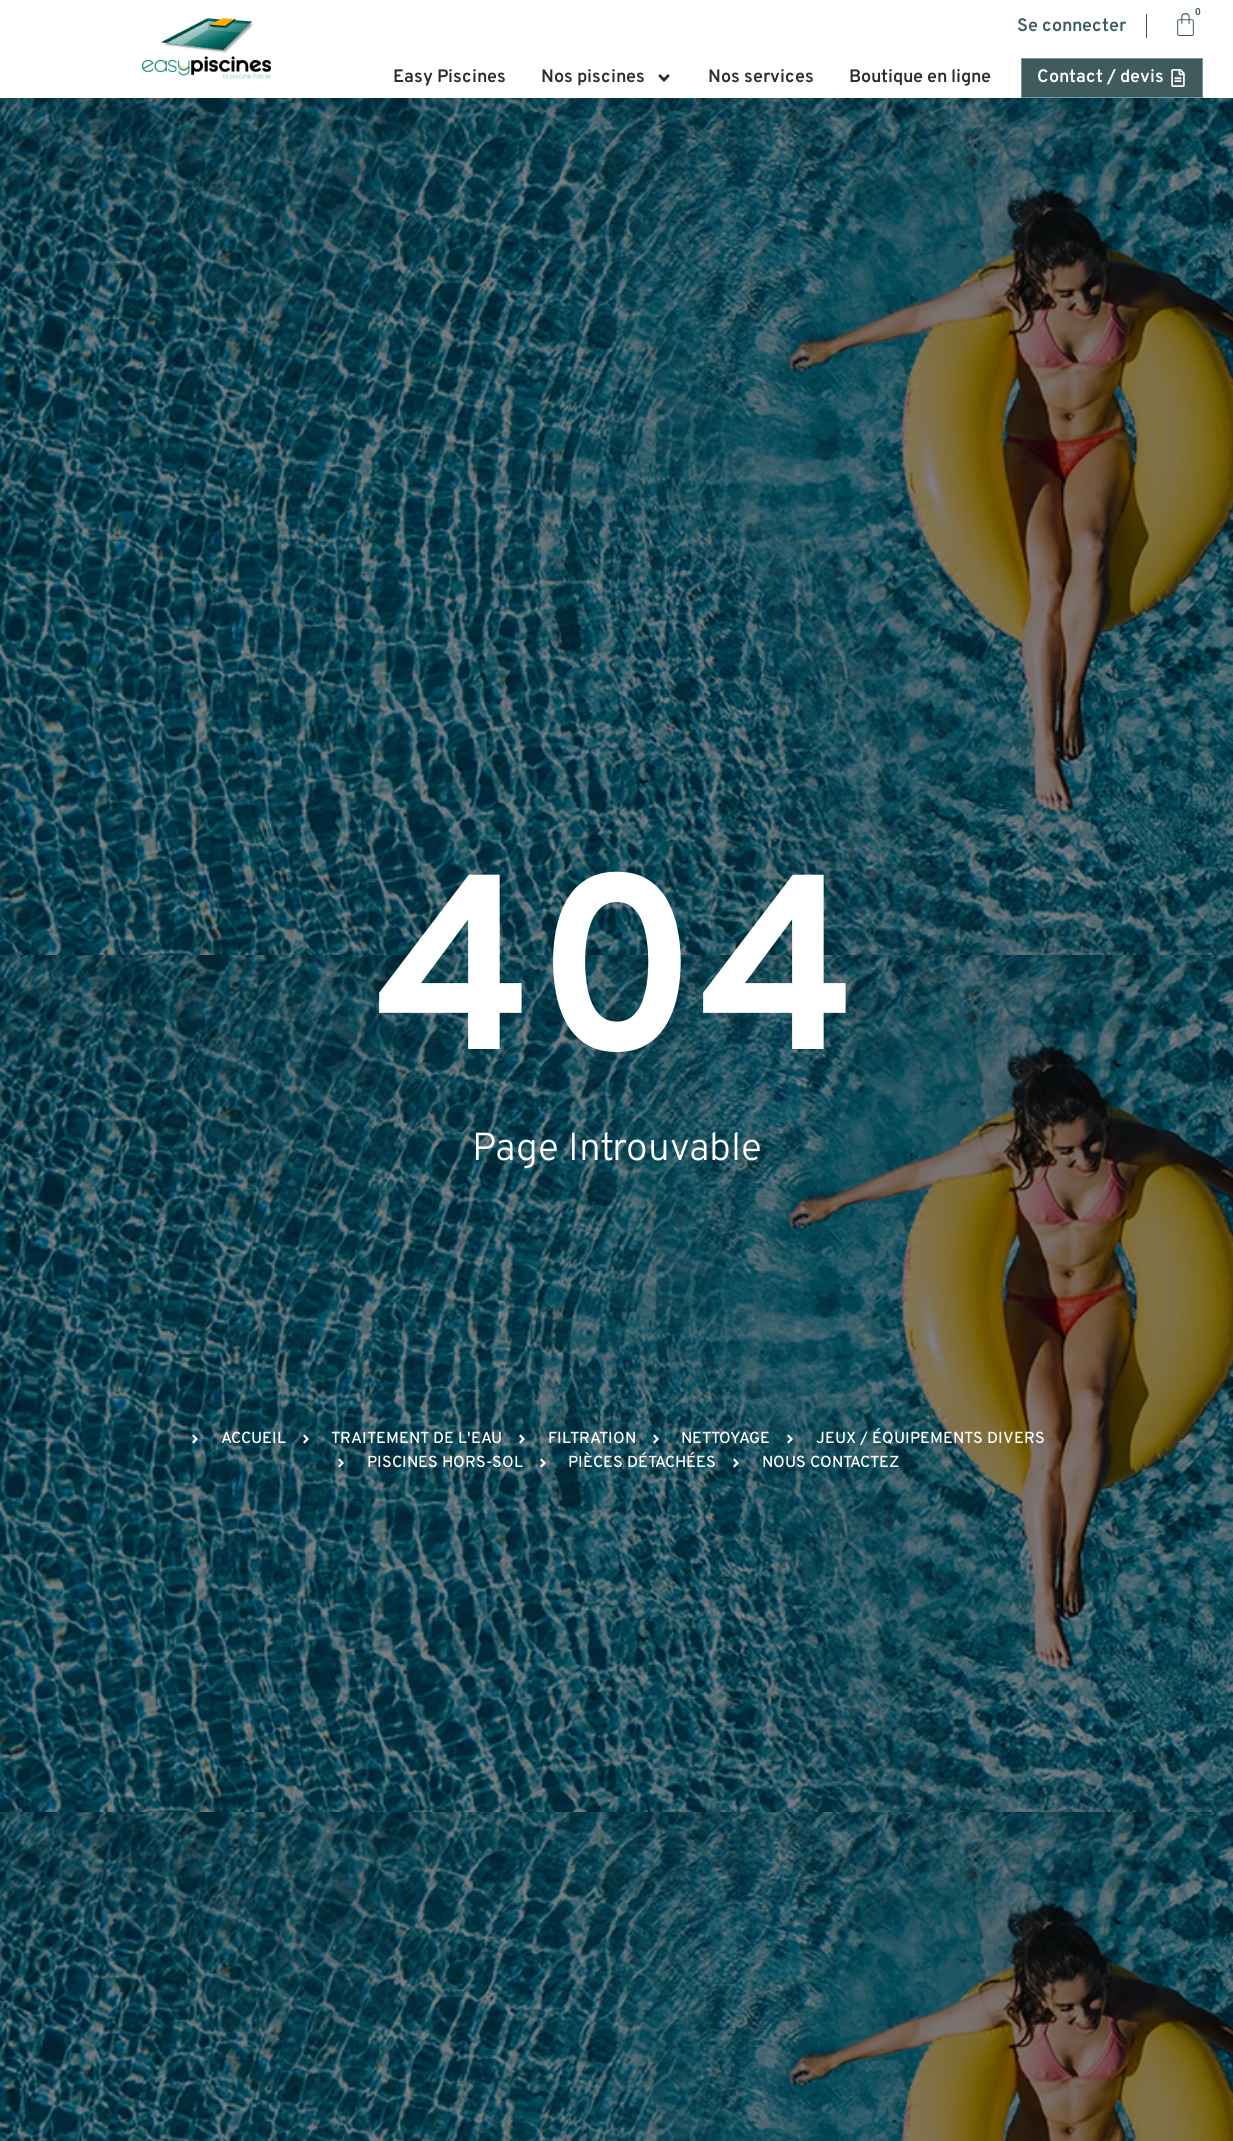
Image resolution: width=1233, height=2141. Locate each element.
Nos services (761, 78)
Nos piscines (607, 78)
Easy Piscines (449, 78)
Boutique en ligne (920, 78)
